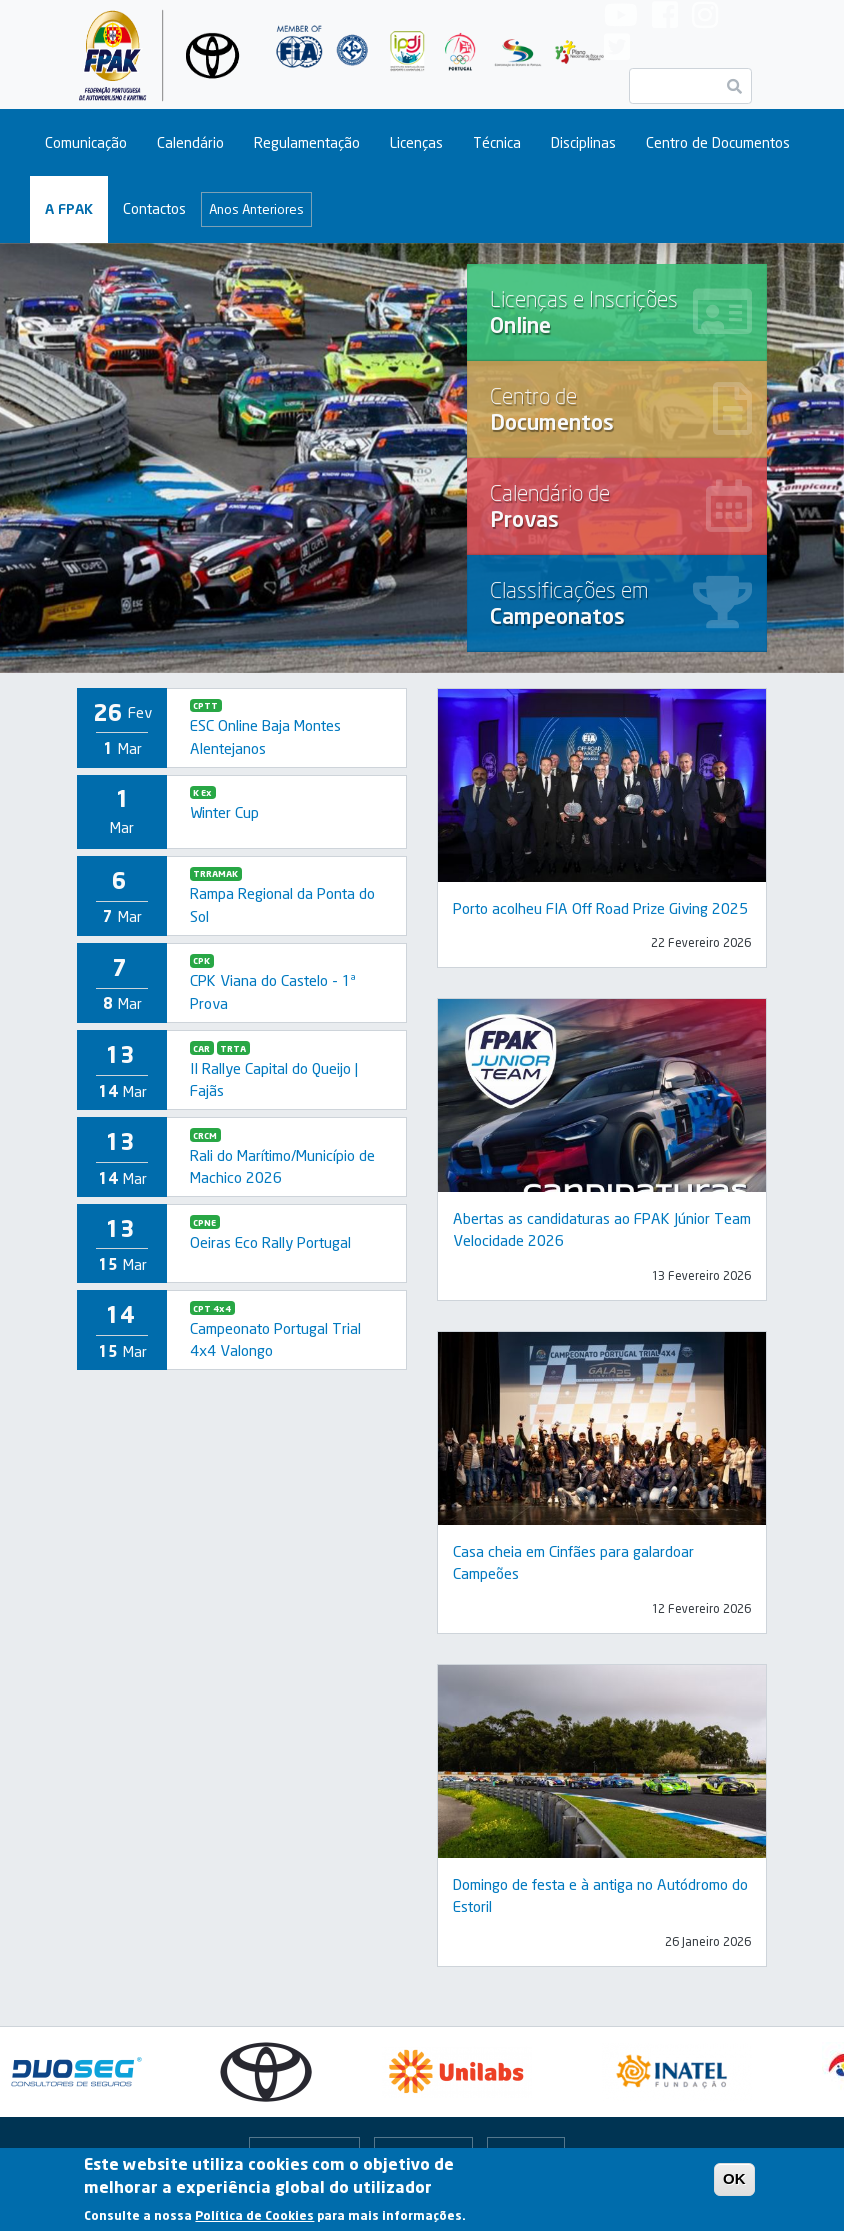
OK (734, 2178)
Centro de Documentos (718, 142)
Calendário (190, 142)
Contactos (154, 208)
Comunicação (86, 142)
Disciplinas (583, 142)
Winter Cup (224, 812)
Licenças (416, 142)
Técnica (497, 142)
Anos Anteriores (256, 209)
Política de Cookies (254, 2215)
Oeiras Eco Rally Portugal (270, 1242)
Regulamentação (307, 142)
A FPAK (69, 208)
